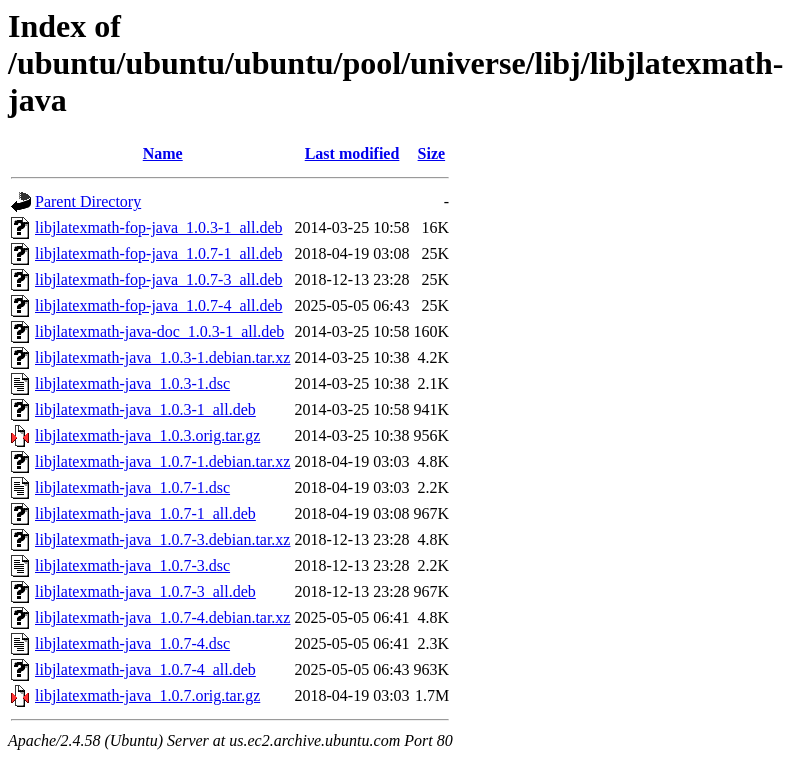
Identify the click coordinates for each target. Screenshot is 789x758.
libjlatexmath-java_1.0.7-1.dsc (132, 487)
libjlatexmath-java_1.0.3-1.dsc (132, 383)
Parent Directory (88, 201)
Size (432, 153)
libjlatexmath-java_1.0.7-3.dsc (132, 565)
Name (163, 153)
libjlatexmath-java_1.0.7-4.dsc (132, 643)
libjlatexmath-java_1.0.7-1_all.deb (145, 513)
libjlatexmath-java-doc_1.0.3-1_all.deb (159, 331)
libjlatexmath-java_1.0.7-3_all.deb (145, 591)
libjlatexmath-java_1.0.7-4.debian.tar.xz (162, 617)
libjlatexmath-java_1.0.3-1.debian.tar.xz (162, 357)
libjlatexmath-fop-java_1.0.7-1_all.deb (158, 253)
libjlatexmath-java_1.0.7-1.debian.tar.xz (162, 461)
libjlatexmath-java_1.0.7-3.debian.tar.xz (162, 539)
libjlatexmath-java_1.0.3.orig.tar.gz (147, 435)
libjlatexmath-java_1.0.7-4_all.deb (145, 669)
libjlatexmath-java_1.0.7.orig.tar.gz (147, 695)
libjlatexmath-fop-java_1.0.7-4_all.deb (158, 305)
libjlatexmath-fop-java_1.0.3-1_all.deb (158, 227)
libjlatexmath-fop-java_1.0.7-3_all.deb (158, 279)
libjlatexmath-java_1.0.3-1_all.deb (145, 409)
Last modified (352, 153)
